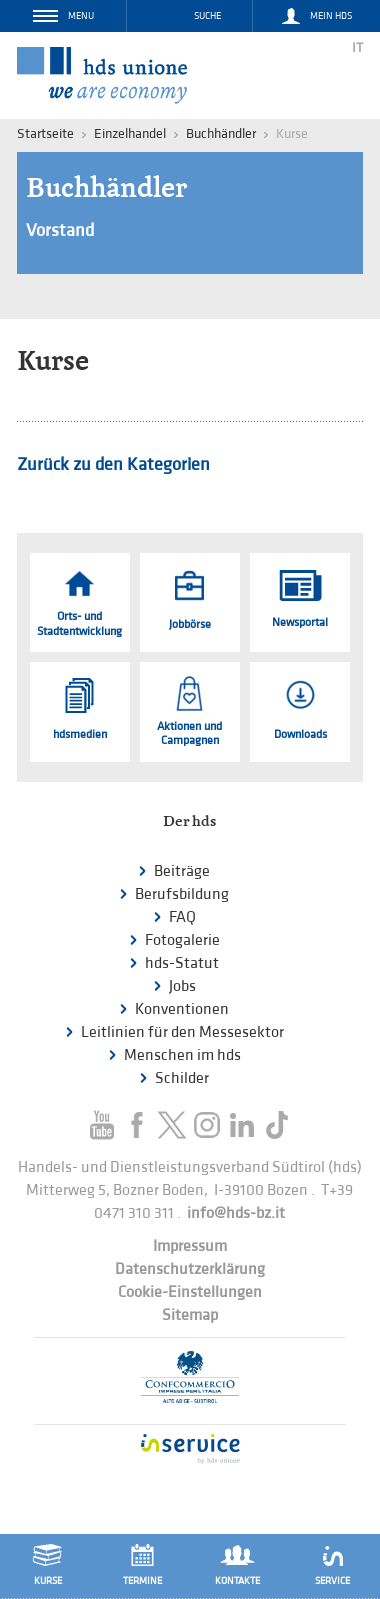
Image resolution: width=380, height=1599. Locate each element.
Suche (207, 16)
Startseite (45, 133)
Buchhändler (221, 133)
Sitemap (190, 1315)
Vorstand (60, 230)
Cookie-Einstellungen (190, 1292)
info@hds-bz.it (236, 1213)
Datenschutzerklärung (190, 1269)
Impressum (190, 1246)
